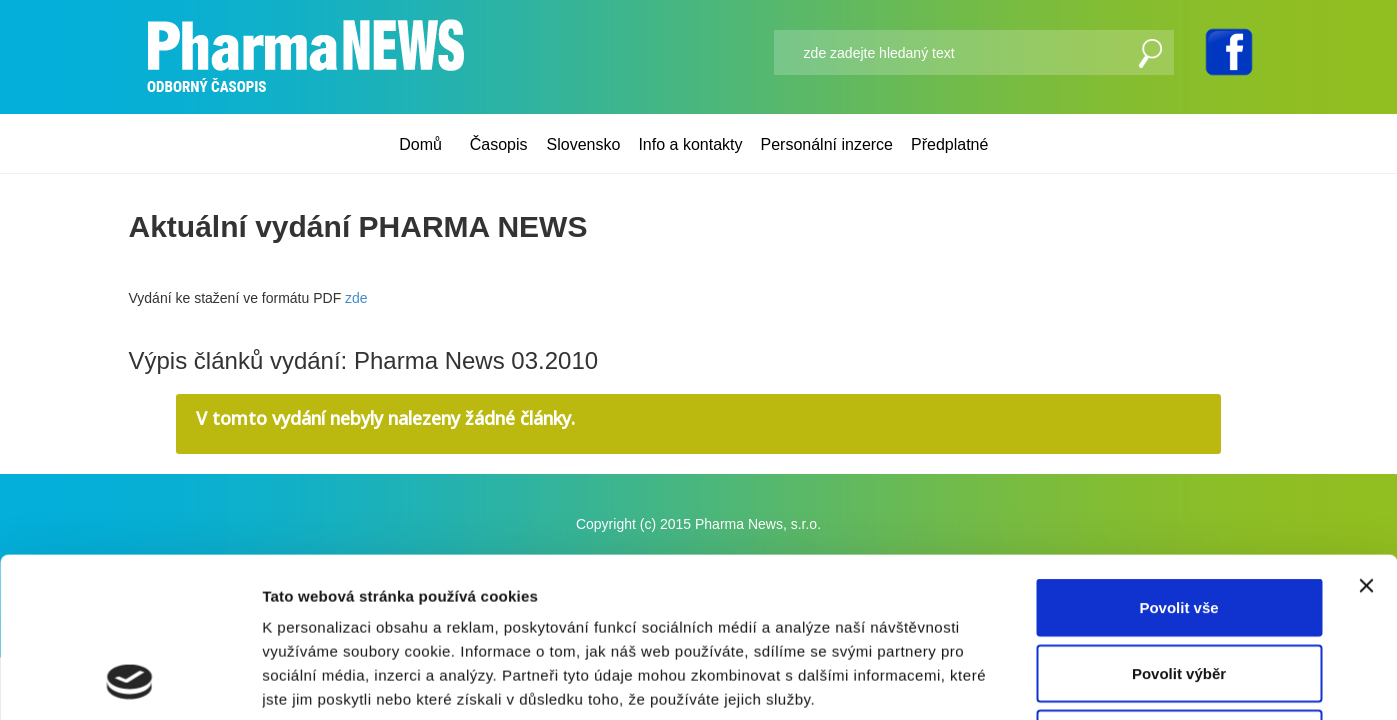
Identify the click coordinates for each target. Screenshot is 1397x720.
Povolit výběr (1179, 523)
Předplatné (949, 144)
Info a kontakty (690, 144)
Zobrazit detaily (1057, 680)
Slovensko (584, 144)
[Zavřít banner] (1366, 436)
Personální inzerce (826, 144)
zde (356, 298)
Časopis (499, 144)
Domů (420, 144)
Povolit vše (1178, 457)
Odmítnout (1179, 588)
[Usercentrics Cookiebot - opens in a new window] (129, 681)
